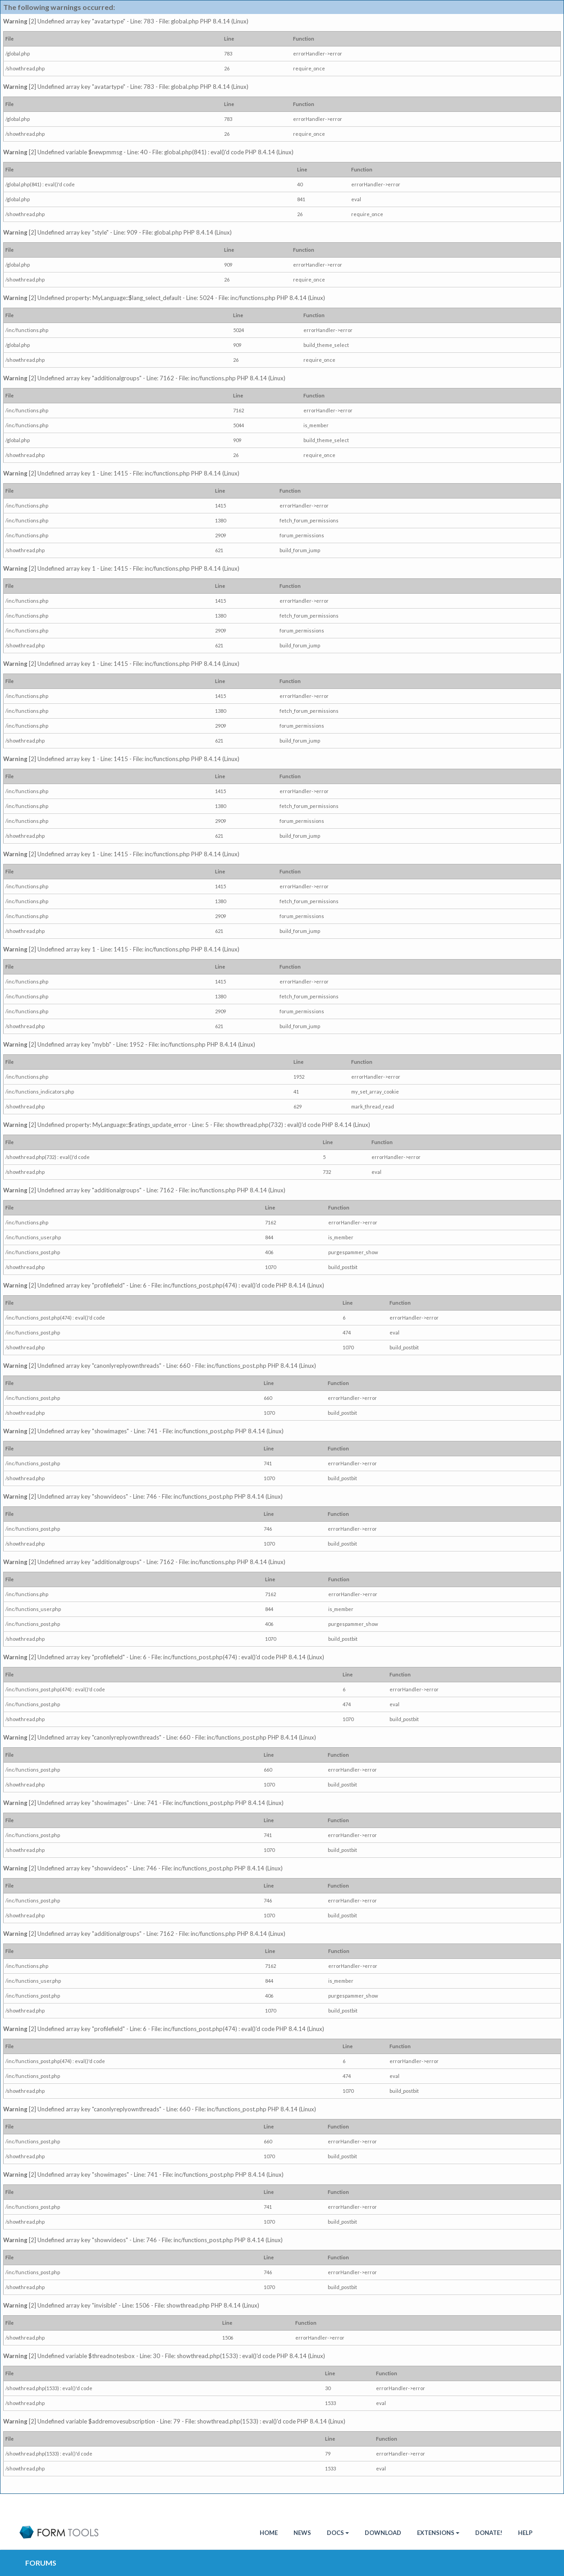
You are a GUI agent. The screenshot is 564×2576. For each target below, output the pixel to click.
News (302, 2532)
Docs (338, 2532)
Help (525, 2532)
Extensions (438, 2532)
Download (383, 2532)
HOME (269, 2532)
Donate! (488, 2532)
